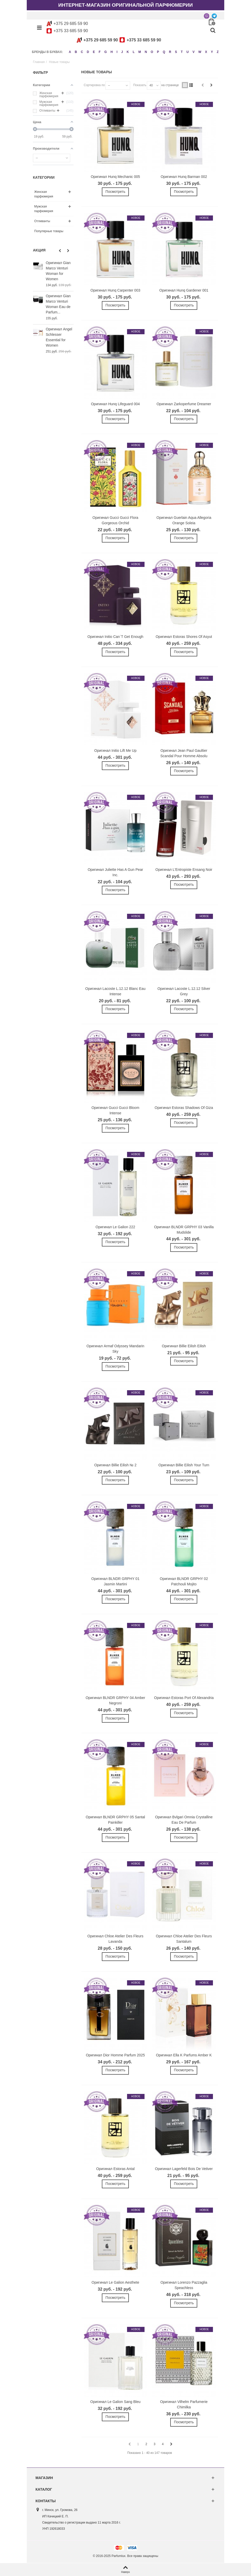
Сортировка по (94, 85)
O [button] (154, 49)
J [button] (123, 49)
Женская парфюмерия (43, 194)
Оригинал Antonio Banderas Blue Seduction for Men (57, 301)
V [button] (198, 49)
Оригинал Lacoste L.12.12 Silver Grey (183, 991)
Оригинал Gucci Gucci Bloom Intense (115, 1110)
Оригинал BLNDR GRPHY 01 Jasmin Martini (115, 1581)
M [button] (141, 49)
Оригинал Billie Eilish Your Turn (183, 1465)
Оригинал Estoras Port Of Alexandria (184, 1698)
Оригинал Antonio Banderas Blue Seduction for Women (57, 340)
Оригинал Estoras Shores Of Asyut (184, 637)
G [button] (106, 49)
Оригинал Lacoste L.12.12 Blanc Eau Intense (115, 991)
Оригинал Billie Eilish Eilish (184, 1346)
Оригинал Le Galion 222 (115, 1227)
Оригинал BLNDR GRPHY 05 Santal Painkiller (115, 1820)
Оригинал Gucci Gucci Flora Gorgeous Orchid (115, 520)
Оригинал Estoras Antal (115, 2169)
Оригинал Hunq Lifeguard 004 (115, 404)
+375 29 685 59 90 (70, 23)
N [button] (148, 49)
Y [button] (217, 49)
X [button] (211, 49)
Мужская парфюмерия (43, 209)
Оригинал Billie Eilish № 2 (115, 1465)
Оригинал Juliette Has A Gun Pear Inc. (115, 872)
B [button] (76, 49)
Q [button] (167, 49)
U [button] (191, 49)
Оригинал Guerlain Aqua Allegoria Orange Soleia (183, 520)
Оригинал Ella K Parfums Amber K (184, 2055)
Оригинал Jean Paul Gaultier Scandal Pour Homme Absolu (184, 753)
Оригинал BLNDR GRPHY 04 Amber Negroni (115, 1700)
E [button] (94, 49)
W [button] (204, 49)
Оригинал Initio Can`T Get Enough (115, 637)
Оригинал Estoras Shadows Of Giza (184, 1108)
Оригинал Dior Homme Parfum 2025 (115, 2055)
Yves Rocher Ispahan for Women (56, 268)
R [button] (173, 49)
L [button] (135, 49)
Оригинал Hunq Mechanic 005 (115, 177)
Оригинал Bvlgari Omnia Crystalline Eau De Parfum (184, 1820)
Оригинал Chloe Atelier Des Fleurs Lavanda (115, 1939)
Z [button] (34, 55)
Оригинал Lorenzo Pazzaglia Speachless (183, 2285)
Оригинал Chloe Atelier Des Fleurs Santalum (184, 1939)
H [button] (113, 49)
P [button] (161, 49)
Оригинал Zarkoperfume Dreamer (184, 404)
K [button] (129, 49)
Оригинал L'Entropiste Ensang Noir (183, 870)
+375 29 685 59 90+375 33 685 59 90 (118, 40)
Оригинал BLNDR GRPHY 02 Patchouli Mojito (184, 1581)
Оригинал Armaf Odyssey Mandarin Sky (115, 1349)
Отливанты (42, 221)
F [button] (100, 49)
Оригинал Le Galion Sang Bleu (115, 2402)
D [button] (88, 49)
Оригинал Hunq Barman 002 (184, 177)
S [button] (179, 49)
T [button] (185, 49)
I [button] (118, 49)
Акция (39, 250)
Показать (139, 85)
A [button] (69, 49)
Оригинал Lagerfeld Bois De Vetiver (184, 2169)
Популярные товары (48, 231)
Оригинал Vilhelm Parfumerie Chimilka (184, 2404)
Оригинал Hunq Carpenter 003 (115, 290)
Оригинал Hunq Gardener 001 (184, 290)
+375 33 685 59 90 (70, 31)
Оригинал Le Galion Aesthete (115, 2283)
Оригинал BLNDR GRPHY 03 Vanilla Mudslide (184, 1230)
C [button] (82, 49)
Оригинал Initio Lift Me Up (115, 751)
